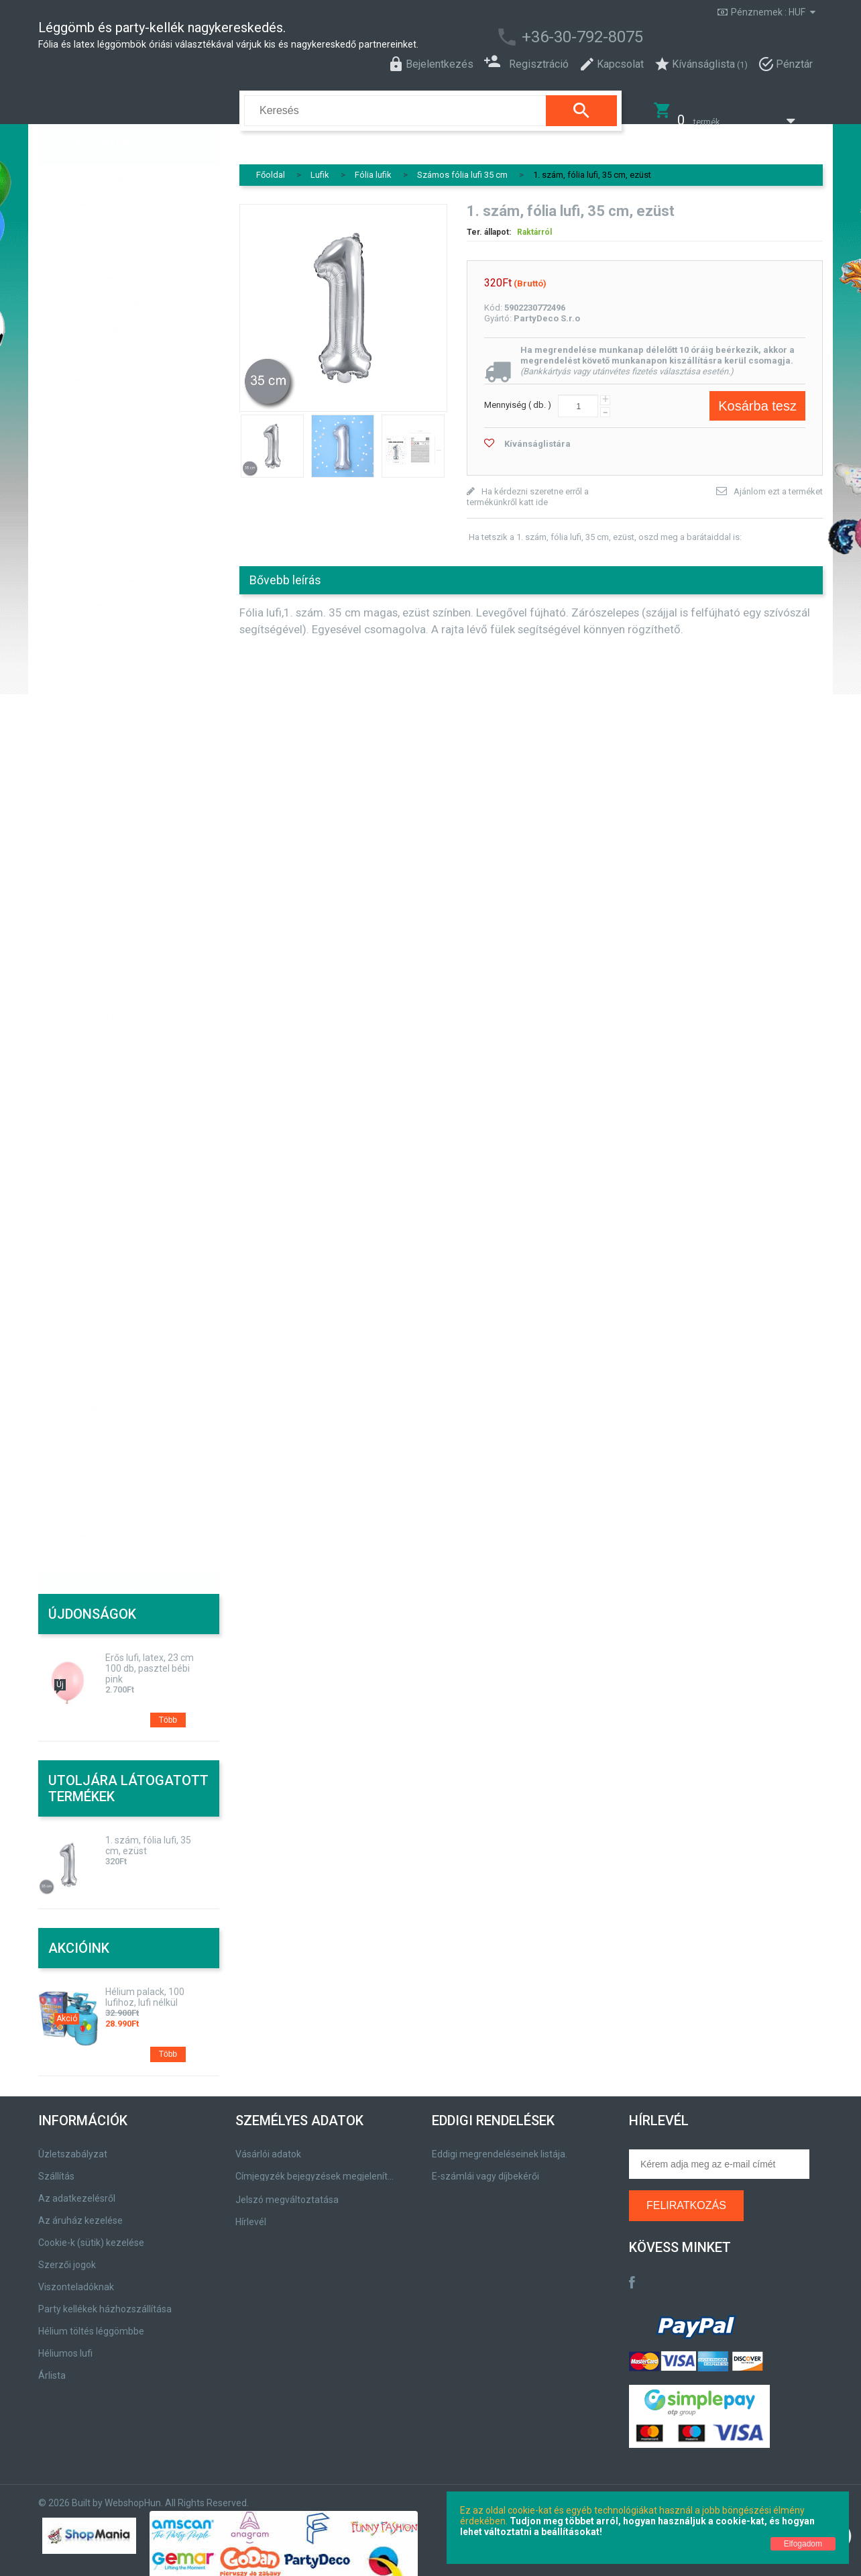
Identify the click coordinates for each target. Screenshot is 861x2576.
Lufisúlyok (73, 1218)
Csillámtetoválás (77, 149)
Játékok (59, 174)
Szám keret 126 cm (110, 963)
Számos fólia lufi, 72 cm (119, 869)
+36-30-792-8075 (582, 37)
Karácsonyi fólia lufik (111, 748)
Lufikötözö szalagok (94, 1194)
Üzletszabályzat (72, 2145)
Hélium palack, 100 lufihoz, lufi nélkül (144, 1988)
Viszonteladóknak (76, 2278)
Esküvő (57, 350)
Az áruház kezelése (80, 2211)
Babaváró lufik (98, 676)
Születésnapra (73, 248)
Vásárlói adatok (268, 2145)
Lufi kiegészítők (84, 1242)
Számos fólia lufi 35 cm (118, 941)
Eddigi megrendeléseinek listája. (499, 2145)
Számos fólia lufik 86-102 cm (130, 893)
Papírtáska (64, 1379)
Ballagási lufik (97, 603)
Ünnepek (60, 1455)
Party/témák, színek (84, 273)
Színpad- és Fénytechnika (96, 1353)
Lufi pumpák (78, 1121)
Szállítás (56, 2167)
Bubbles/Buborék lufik (98, 1170)
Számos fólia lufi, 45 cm (119, 917)
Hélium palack (81, 452)
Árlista (52, 2366)
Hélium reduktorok (90, 1266)
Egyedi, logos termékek (90, 1479)
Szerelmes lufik (101, 1035)
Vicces (55, 1329)
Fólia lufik (71, 575)
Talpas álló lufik (100, 1011)
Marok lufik (91, 700)
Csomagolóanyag (79, 1404)
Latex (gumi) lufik (88, 550)
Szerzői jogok (67, 2256)
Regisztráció (526, 62)
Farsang (59, 1505)
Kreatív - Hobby (73, 1430)
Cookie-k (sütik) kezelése (91, 2234)
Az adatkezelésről (76, 2189)
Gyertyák (60, 1305)
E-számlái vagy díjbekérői (485, 2167)
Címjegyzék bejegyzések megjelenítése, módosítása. (316, 2167)
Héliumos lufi (65, 2344)
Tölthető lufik (95, 724)
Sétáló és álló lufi (103, 845)
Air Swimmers (82, 476)
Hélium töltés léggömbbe (91, 2322)
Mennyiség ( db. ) (517, 396)
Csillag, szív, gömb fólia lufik (126, 772)
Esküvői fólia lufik (104, 797)
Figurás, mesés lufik (110, 821)
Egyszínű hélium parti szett (109, 500)
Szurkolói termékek (83, 222)
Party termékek (74, 299)
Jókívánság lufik (102, 652)
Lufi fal (82, 628)
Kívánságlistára (537, 435)
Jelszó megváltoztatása (287, 2191)
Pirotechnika (68, 374)
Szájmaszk (65, 1530)
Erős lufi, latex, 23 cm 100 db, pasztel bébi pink (149, 1660)
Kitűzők (57, 398)
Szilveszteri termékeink (91, 324)
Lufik (52, 424)
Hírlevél (250, 2213)
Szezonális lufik (101, 1084)
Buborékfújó (68, 198)
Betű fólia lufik (98, 987)
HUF (797, 12)
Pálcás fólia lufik (86, 1145)
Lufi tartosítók (81, 524)
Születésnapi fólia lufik (116, 1060)
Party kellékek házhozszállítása (105, 2300)
